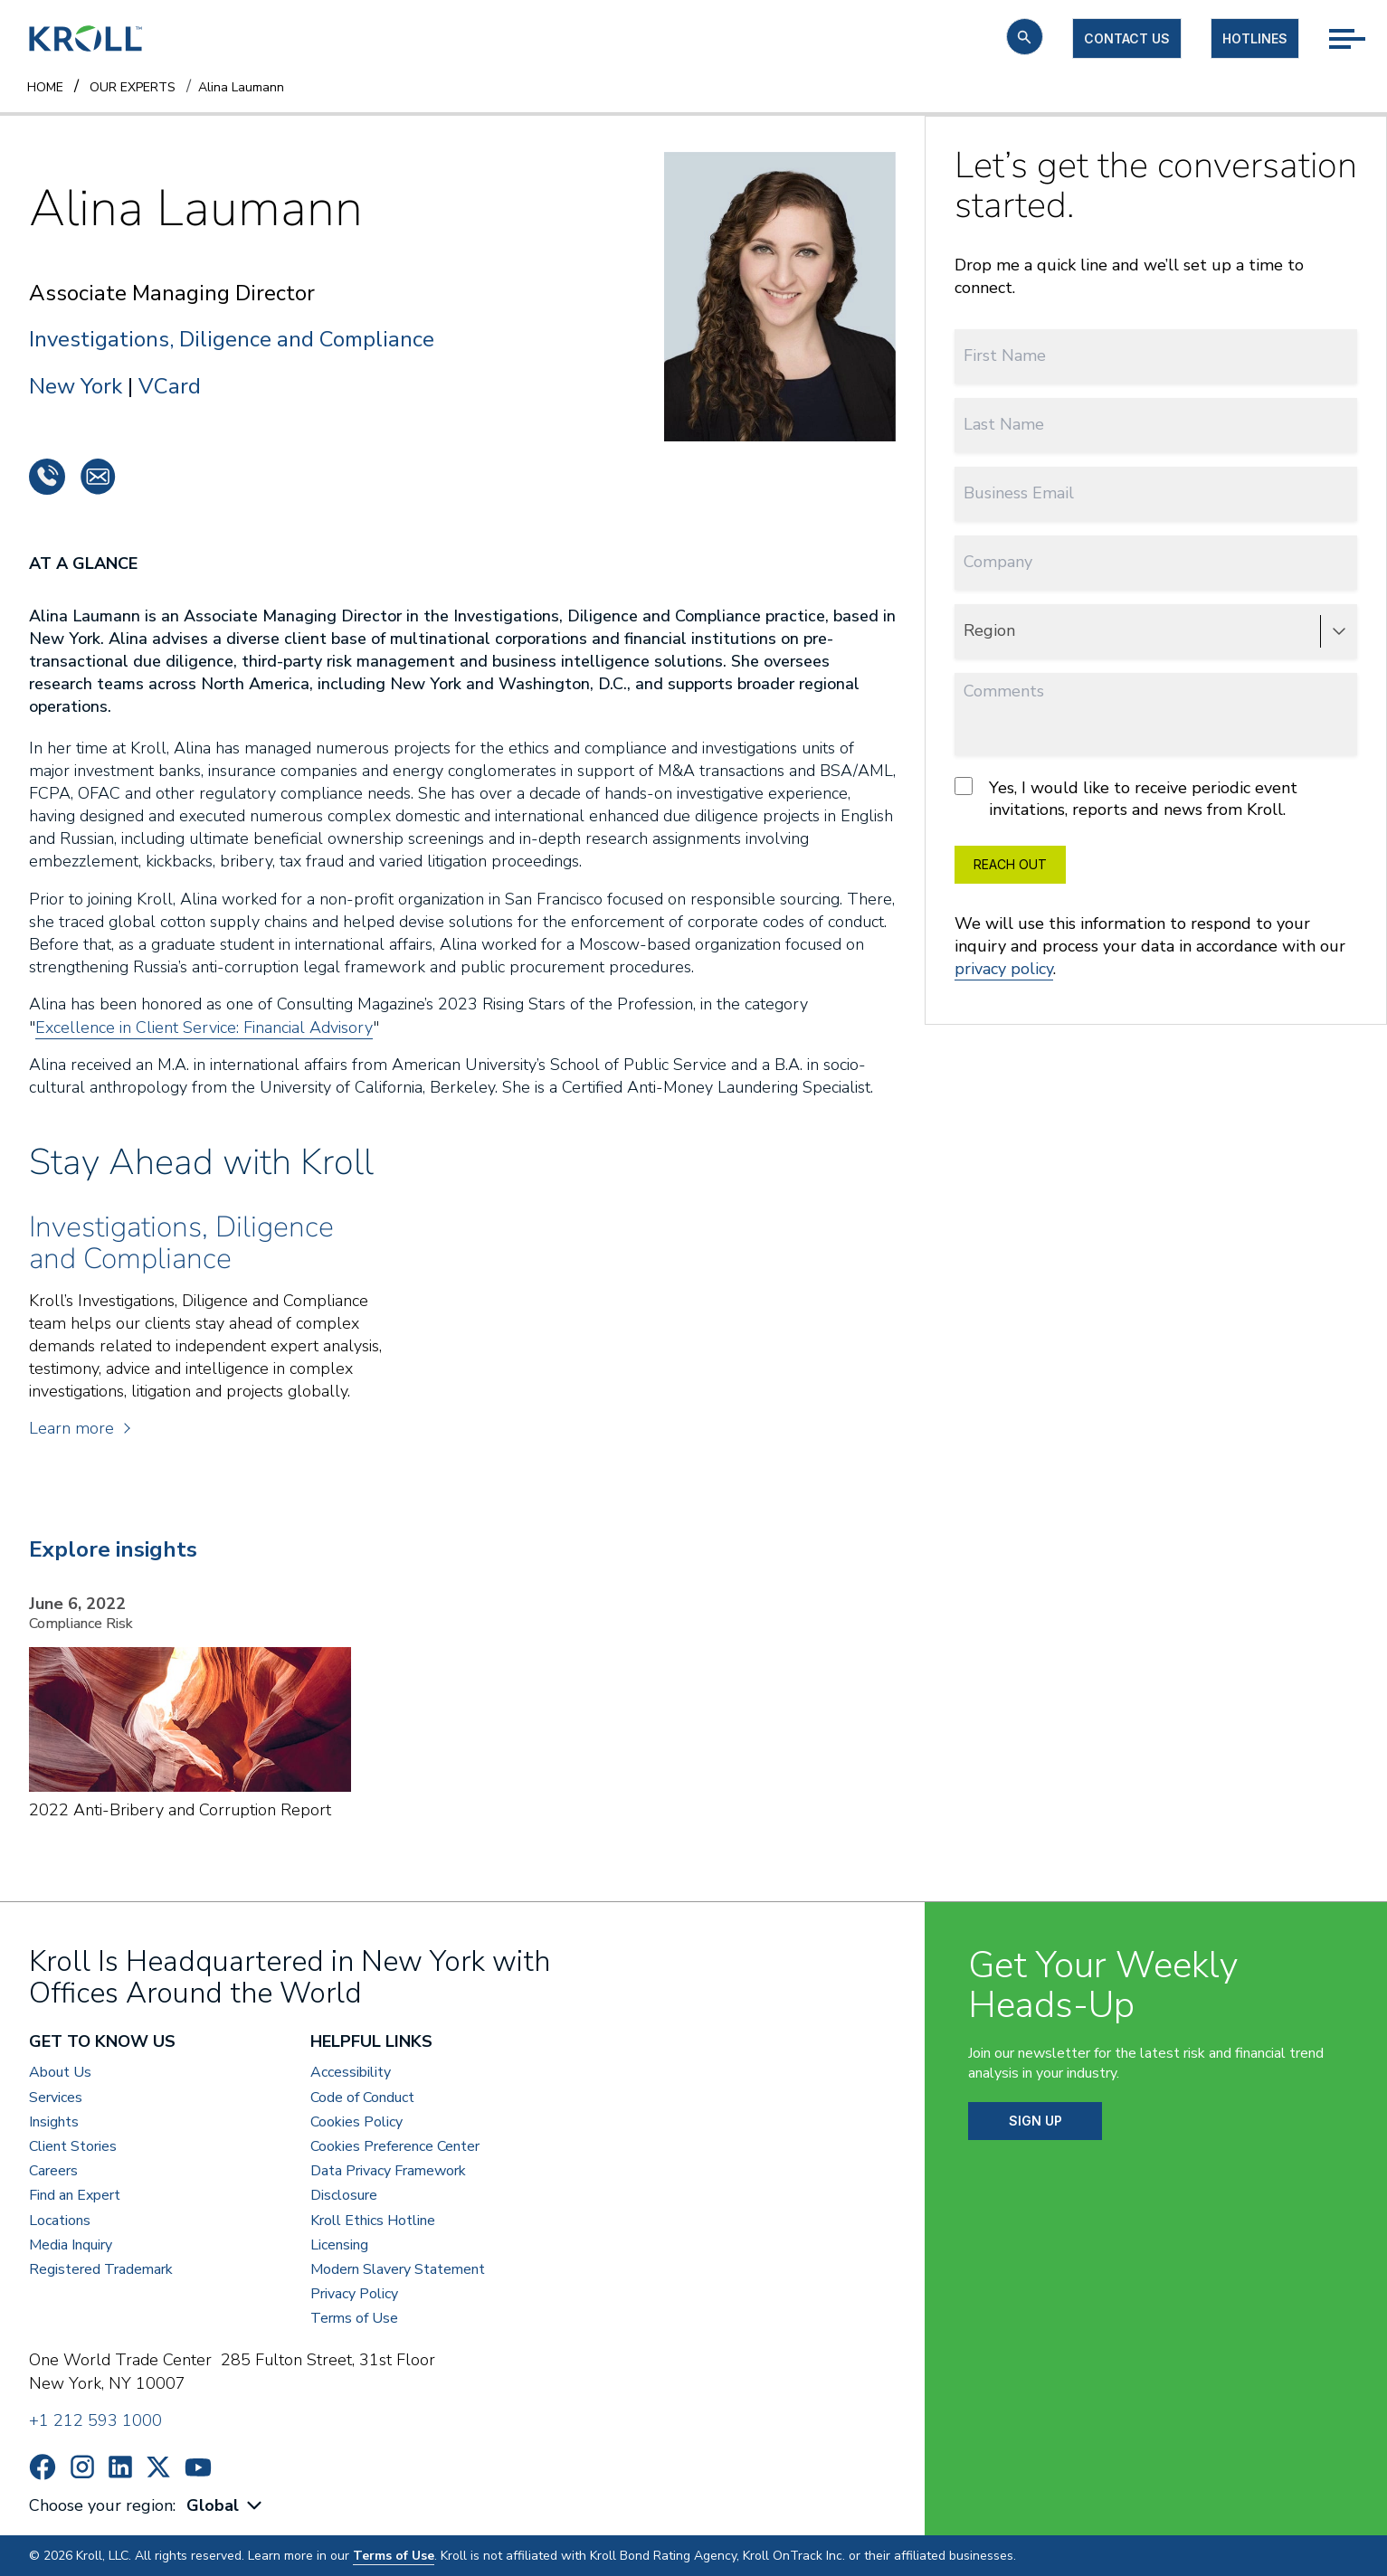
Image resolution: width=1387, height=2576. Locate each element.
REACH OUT (1010, 864)
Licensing (339, 2245)
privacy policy (1004, 969)
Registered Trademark (101, 2269)
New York (75, 386)
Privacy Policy (354, 2294)
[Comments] (1156, 714)
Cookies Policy (356, 2122)
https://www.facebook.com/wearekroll (42, 2467)
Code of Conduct (362, 2098)
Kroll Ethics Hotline (372, 2221)
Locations (59, 2221)
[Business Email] (1156, 493)
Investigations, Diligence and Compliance (231, 340)
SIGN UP (1035, 2120)
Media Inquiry (70, 2245)
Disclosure (343, 2195)
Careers (53, 2171)
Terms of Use (354, 2318)
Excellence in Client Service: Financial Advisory (204, 1027)
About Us (60, 2072)
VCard (169, 386)
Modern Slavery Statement (397, 2269)
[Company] (1156, 562)
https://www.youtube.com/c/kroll (198, 2467)
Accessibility (350, 2072)
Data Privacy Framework (388, 2171)
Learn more (78, 1428)
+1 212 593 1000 (95, 2420)
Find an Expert (74, 2195)
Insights (54, 2122)
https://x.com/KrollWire (158, 2467)
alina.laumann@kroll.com (98, 477)
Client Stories (73, 2146)
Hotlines (1254, 38)
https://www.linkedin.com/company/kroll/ (120, 2467)
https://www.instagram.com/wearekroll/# (82, 2467)
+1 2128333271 (47, 477)
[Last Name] (1156, 424)
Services (55, 2098)
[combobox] (226, 2506)
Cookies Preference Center (395, 2146)
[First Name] (1156, 356)
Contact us (1127, 38)
